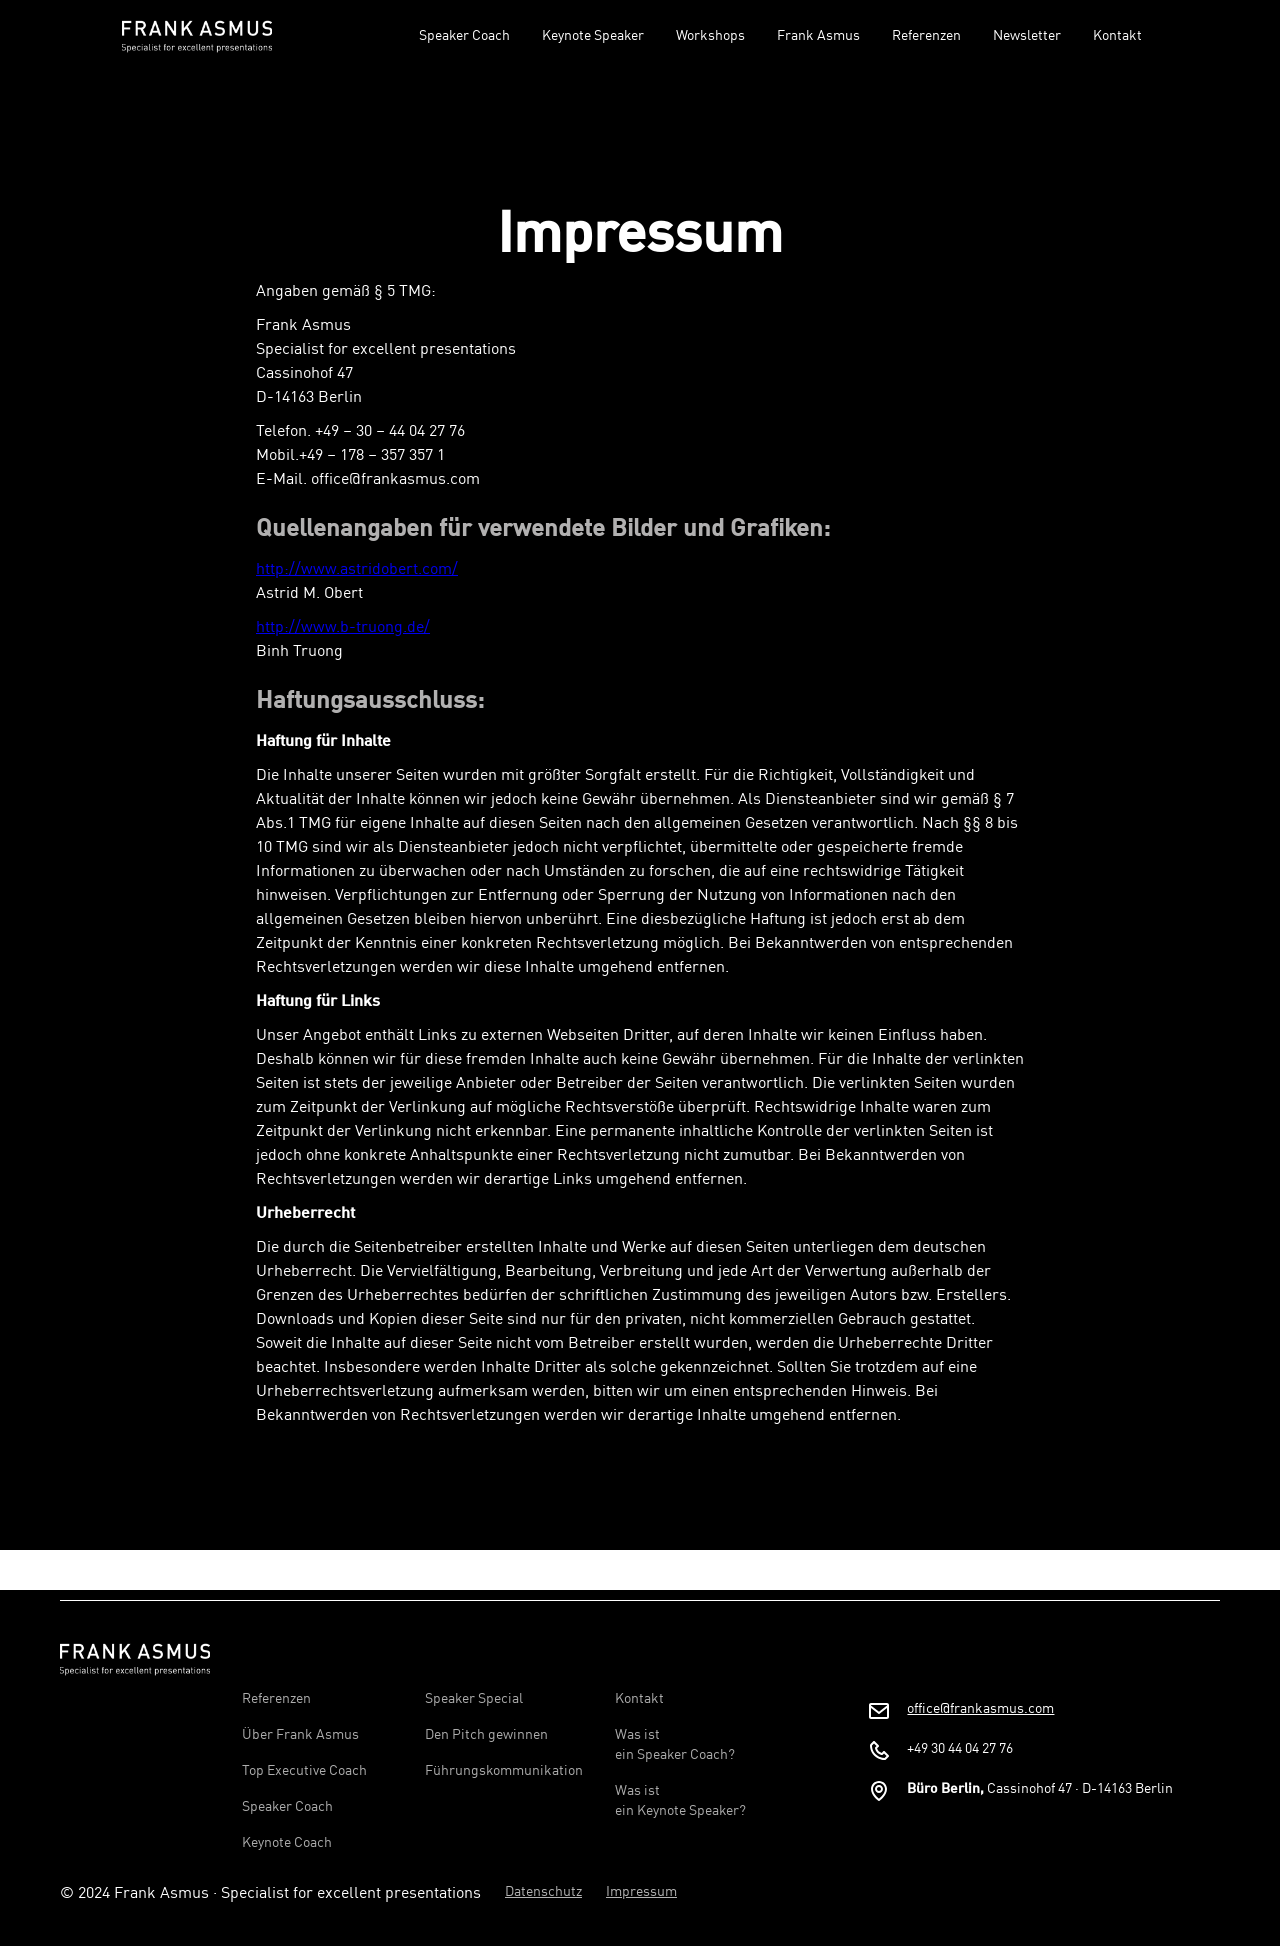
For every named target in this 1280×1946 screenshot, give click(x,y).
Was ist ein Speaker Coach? (675, 1745)
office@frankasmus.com (980, 1709)
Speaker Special (474, 1699)
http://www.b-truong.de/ (343, 628)
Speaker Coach (464, 36)
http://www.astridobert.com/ (357, 570)
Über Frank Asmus (300, 1735)
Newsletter (1027, 36)
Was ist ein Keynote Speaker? (680, 1801)
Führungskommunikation (504, 1771)
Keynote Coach (287, 1843)
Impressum (641, 1892)
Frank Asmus (818, 36)
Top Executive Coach (304, 1771)
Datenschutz (543, 1892)
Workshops (710, 36)
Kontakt (1117, 36)
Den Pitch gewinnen (486, 1735)
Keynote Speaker (593, 36)
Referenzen (926, 36)
